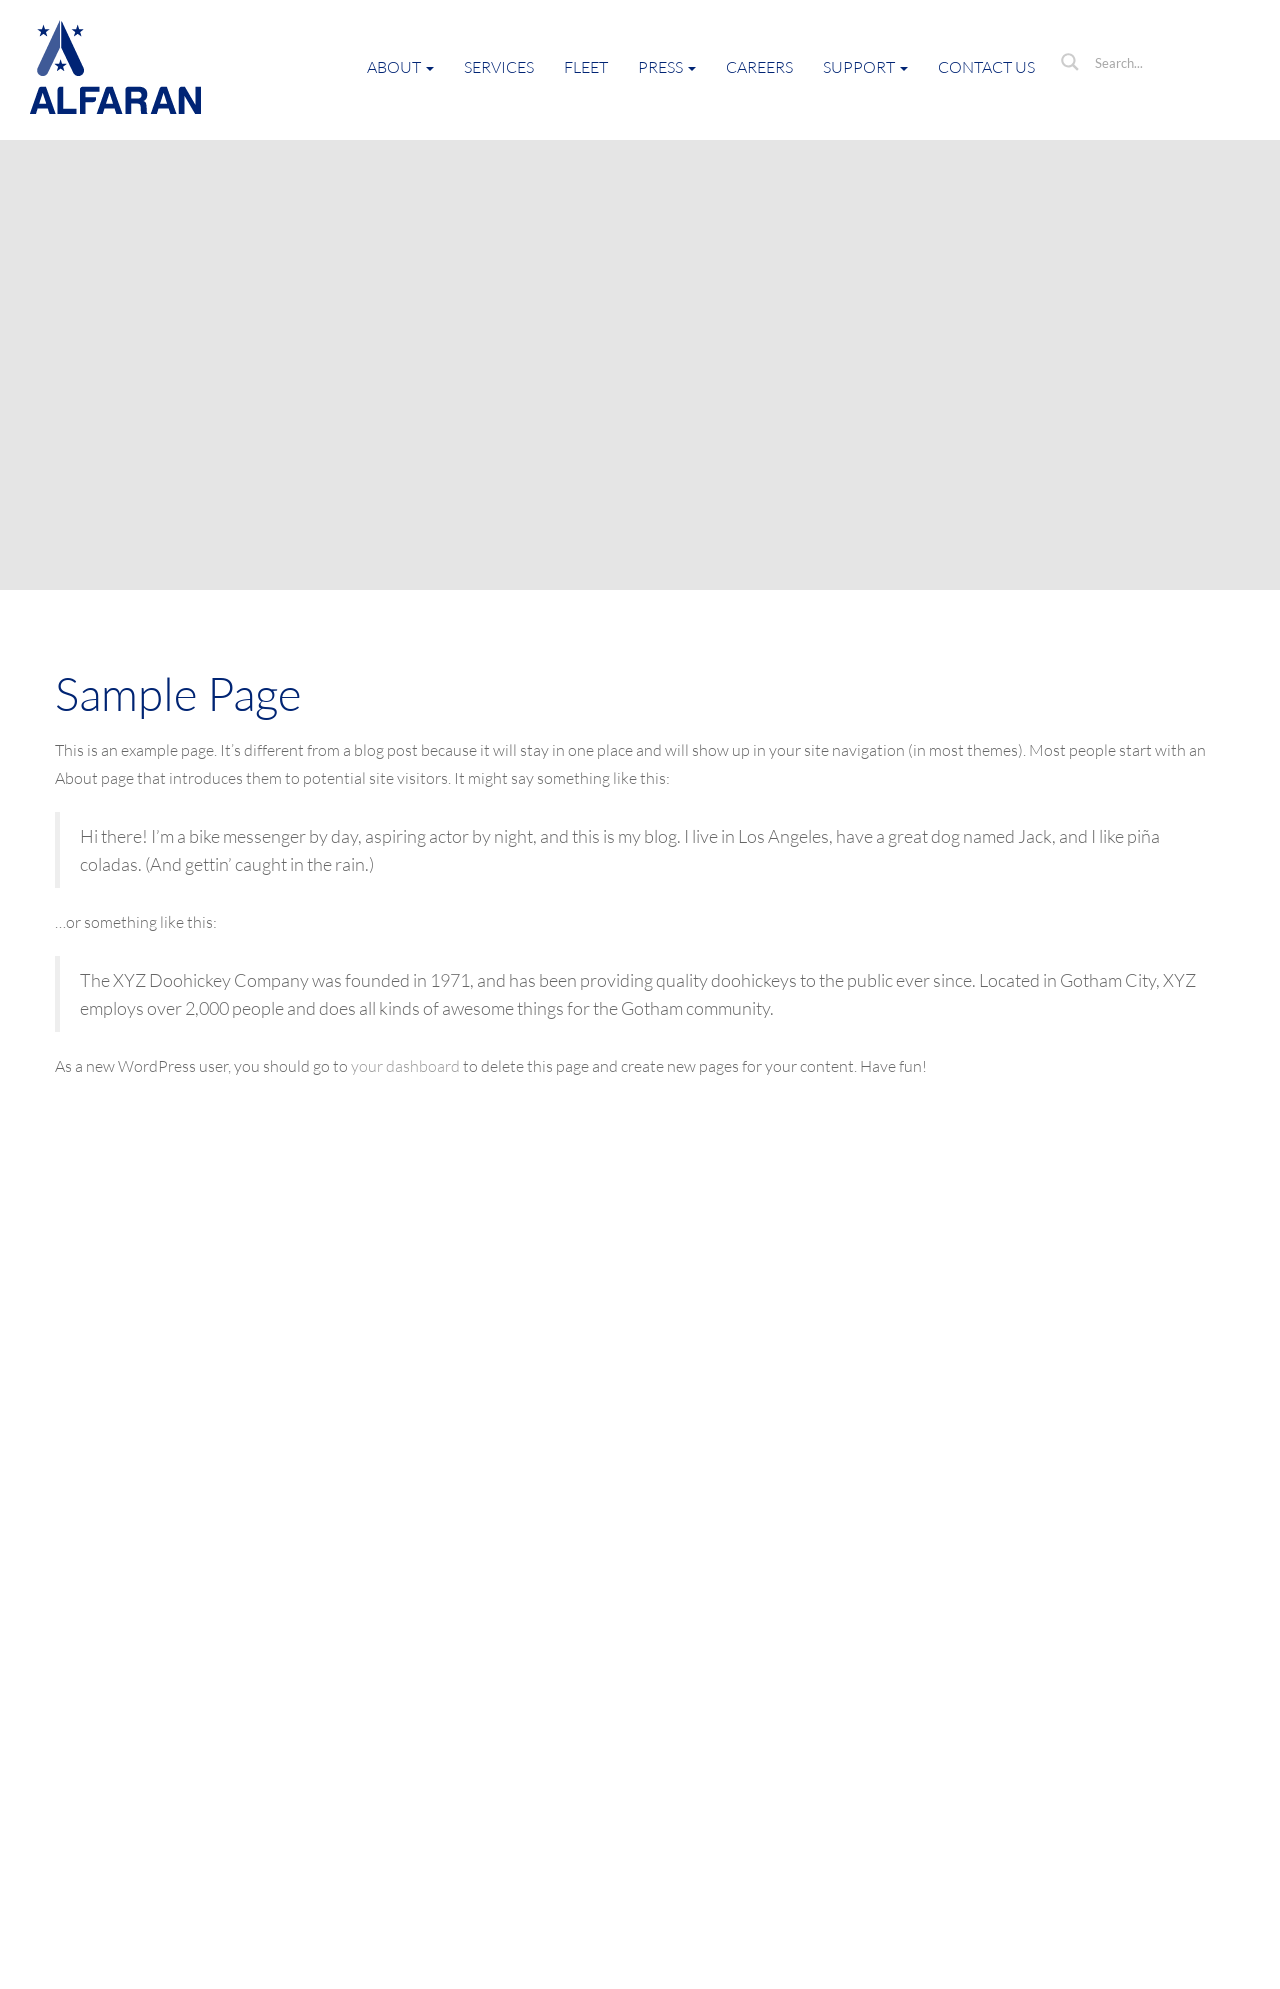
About (400, 67)
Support (865, 67)
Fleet (586, 67)
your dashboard (405, 1066)
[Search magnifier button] (1070, 62)
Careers (759, 67)
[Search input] (1165, 62)
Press (667, 67)
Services (499, 67)
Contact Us (986, 67)
